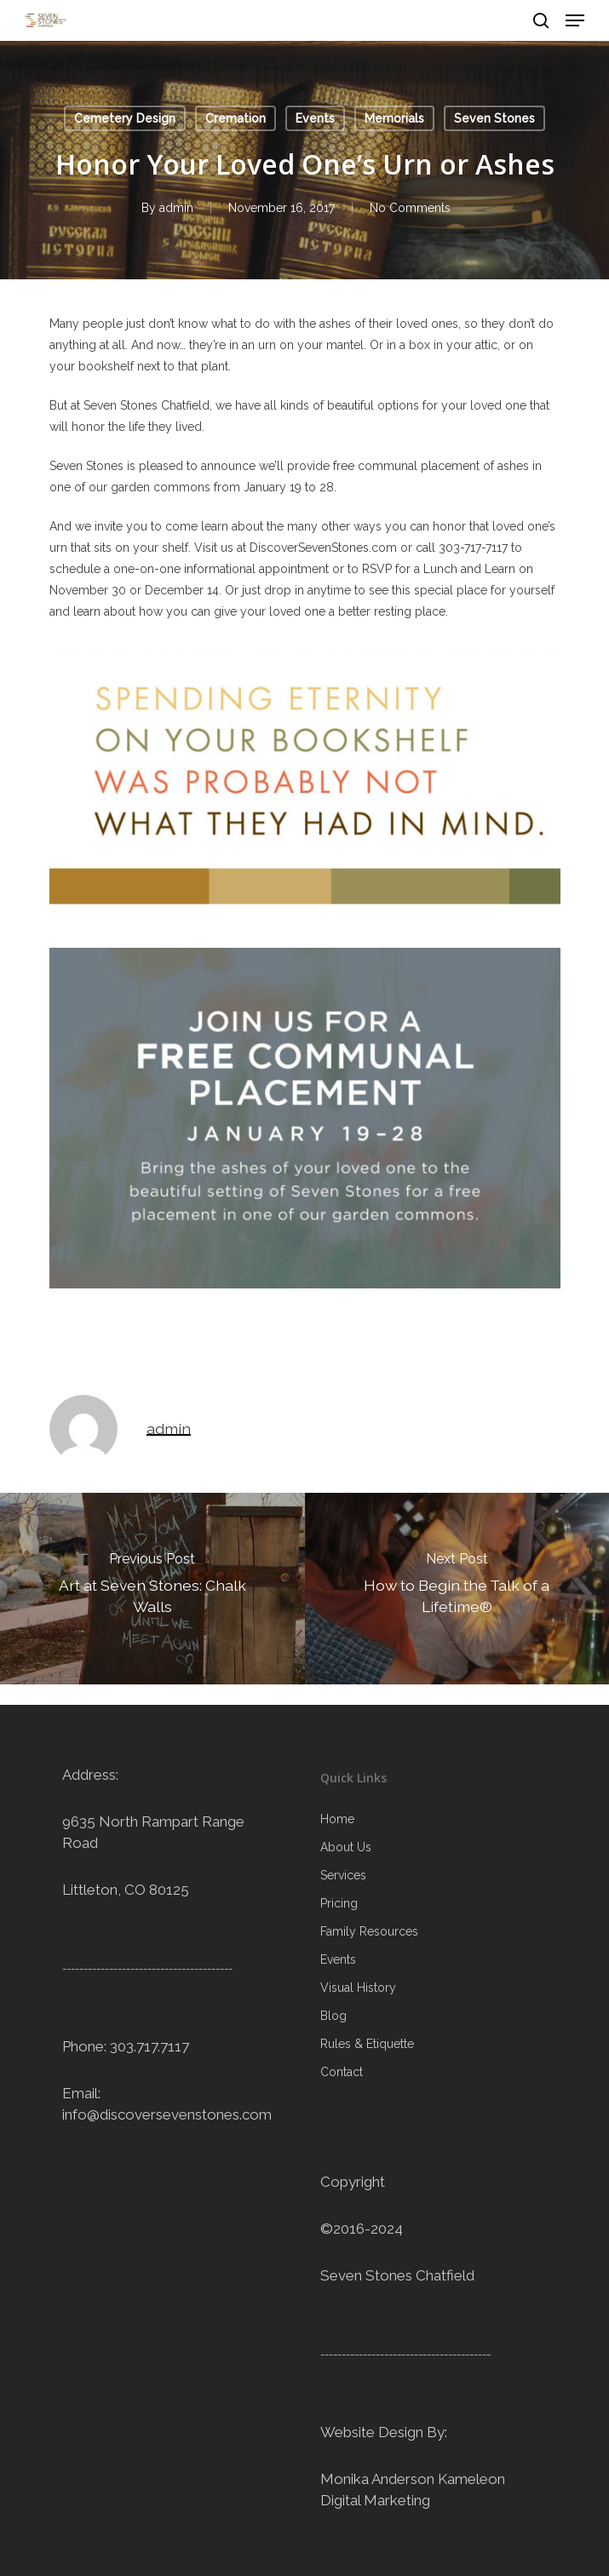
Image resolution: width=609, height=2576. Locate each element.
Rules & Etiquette (367, 2044)
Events (315, 118)
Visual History (358, 1987)
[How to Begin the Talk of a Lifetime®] (457, 1588)
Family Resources (369, 1931)
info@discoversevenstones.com (167, 2114)
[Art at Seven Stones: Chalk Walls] (152, 1588)
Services (343, 1875)
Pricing (339, 1903)
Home (337, 1819)
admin (176, 208)
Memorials (394, 118)
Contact (341, 2072)
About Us (345, 1847)
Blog (333, 2015)
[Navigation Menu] (575, 20)
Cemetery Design (124, 118)
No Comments (410, 208)
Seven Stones (494, 118)
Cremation (235, 118)
